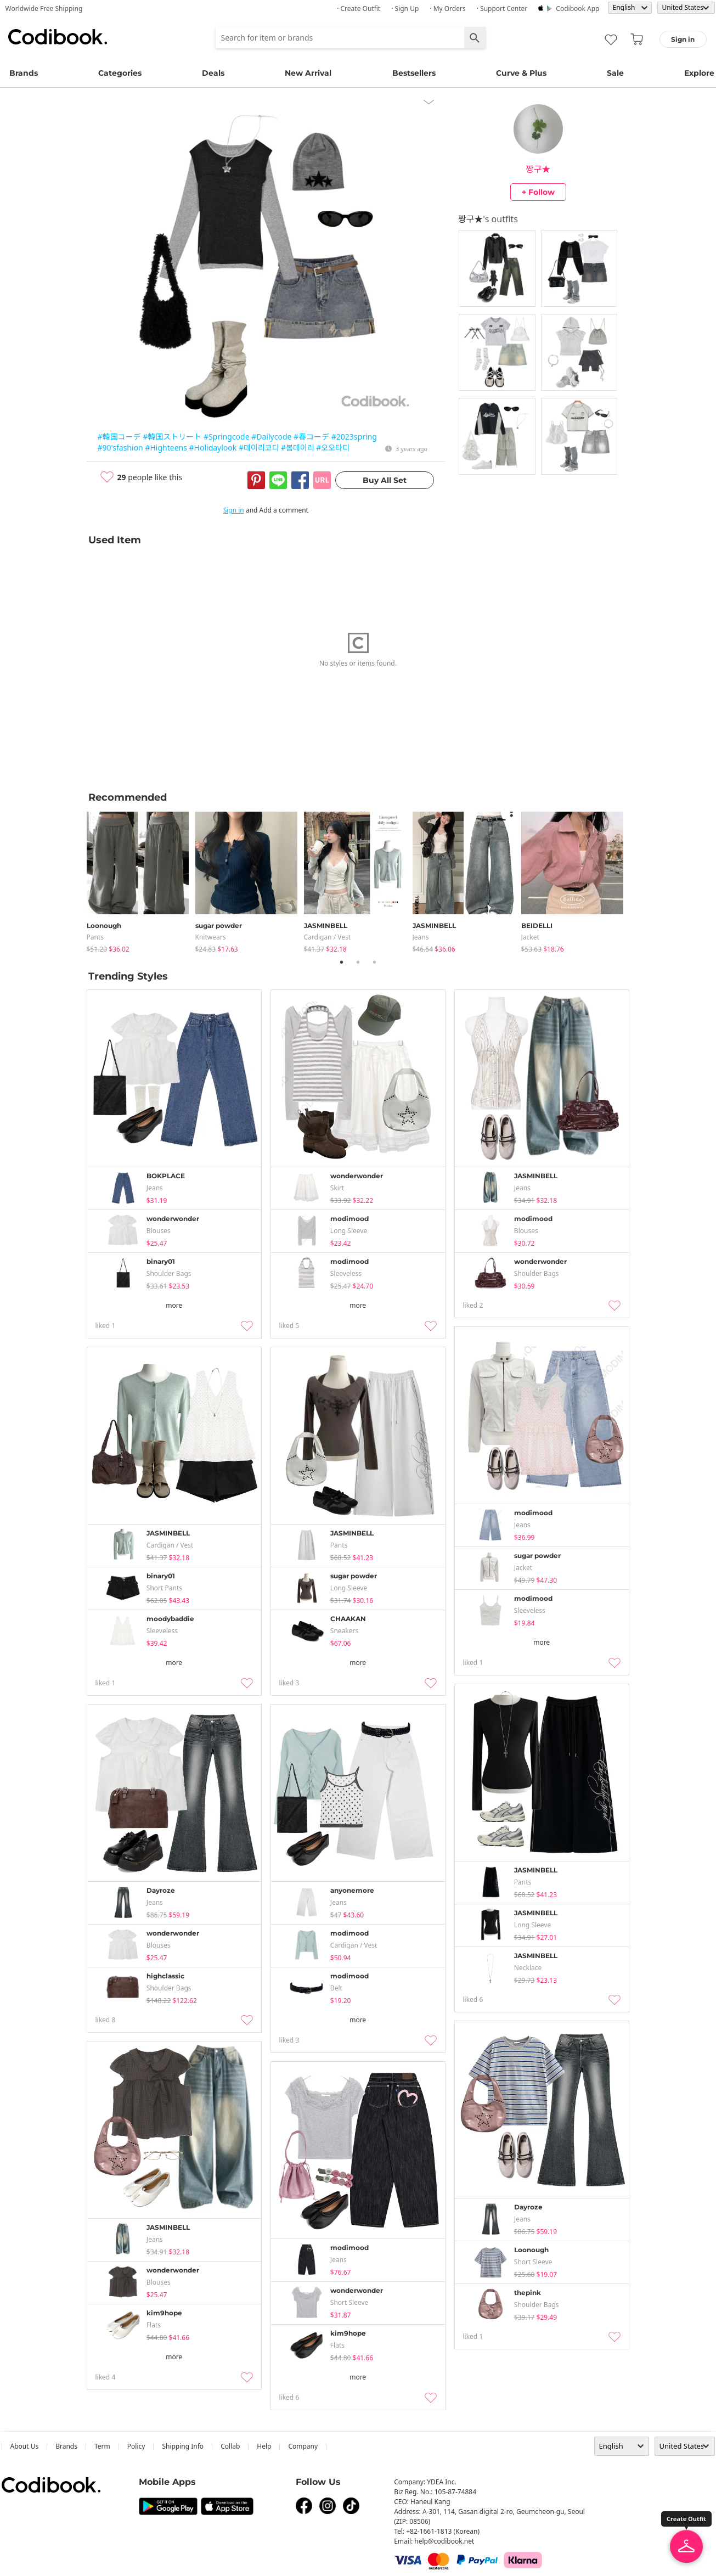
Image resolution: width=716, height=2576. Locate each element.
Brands (23, 73)
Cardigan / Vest (327, 937)
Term (102, 2446)
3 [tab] (374, 962)
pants (95, 937)
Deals (213, 73)
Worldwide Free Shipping (44, 8)
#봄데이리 (297, 447)
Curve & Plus (521, 73)
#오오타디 (332, 447)
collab (230, 2446)
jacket (530, 937)
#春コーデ (311, 436)
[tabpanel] (141, 880)
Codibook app (577, 8)
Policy (136, 2446)
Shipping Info (183, 2446)
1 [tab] (341, 962)
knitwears (210, 937)
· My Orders (447, 8)
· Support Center (502, 8)
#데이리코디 (259, 447)
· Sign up (405, 8)
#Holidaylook (213, 447)
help (264, 2446)
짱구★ (538, 169)
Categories (120, 73)
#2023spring (354, 436)
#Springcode (227, 436)
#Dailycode (271, 436)
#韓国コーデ (119, 436)
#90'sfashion (120, 447)
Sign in (233, 510)
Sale (615, 73)
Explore (699, 73)
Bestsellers (414, 73)
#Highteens (166, 447)
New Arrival (308, 73)
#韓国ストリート (172, 436)
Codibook (57, 36)
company (303, 2446)
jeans (421, 937)
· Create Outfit (358, 8)
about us (24, 2446)
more (174, 1305)
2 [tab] (358, 962)
